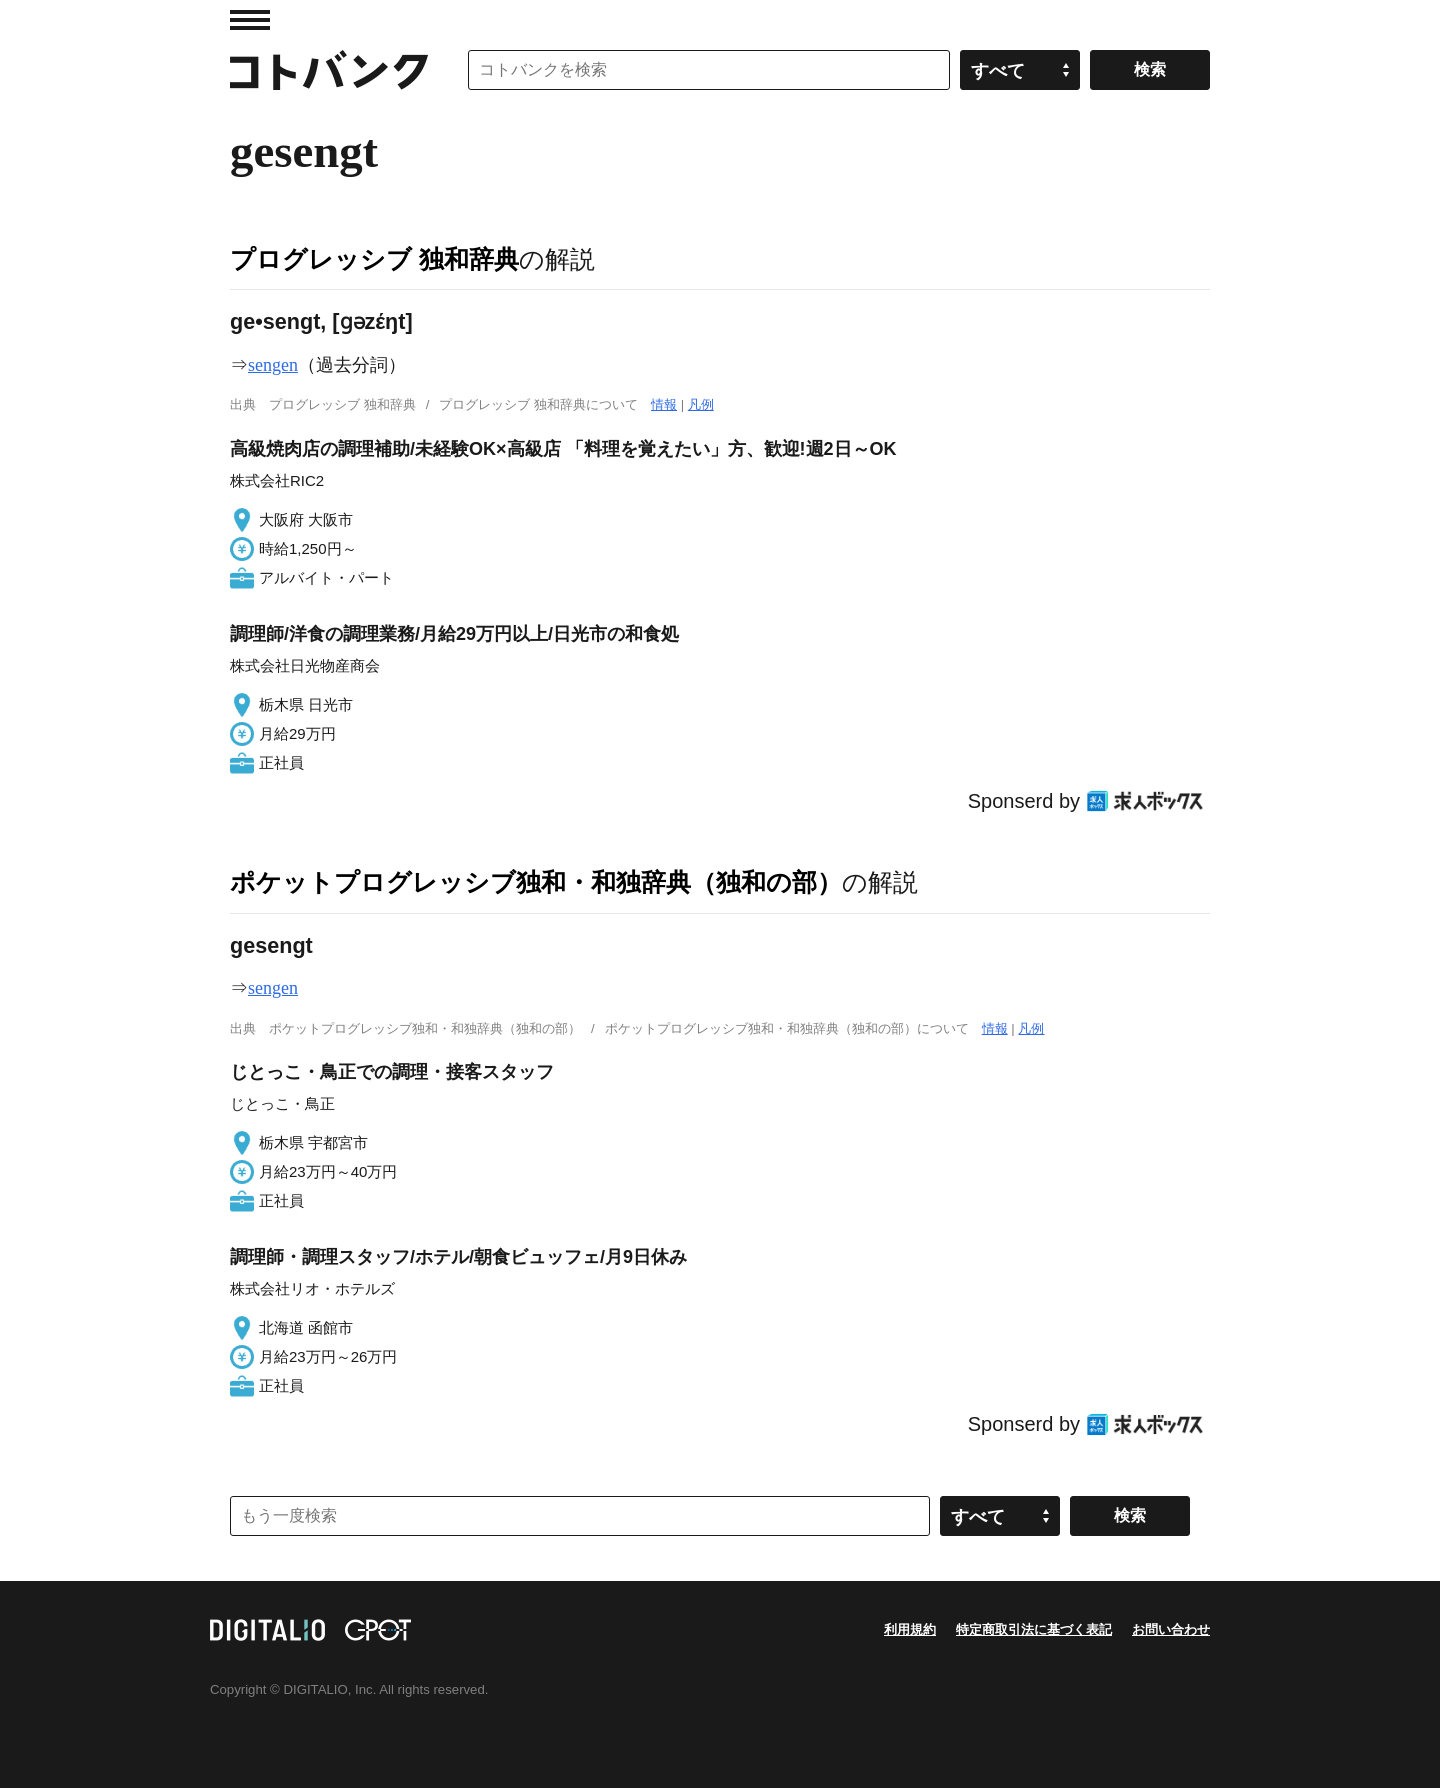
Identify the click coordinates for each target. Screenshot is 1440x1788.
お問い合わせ (1171, 1629)
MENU (250, 20)
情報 (664, 404)
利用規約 (910, 1629)
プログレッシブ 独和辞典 (374, 259)
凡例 (701, 404)
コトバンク (329, 70)
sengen (273, 365)
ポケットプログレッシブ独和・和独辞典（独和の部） (536, 882)
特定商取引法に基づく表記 (1034, 1629)
